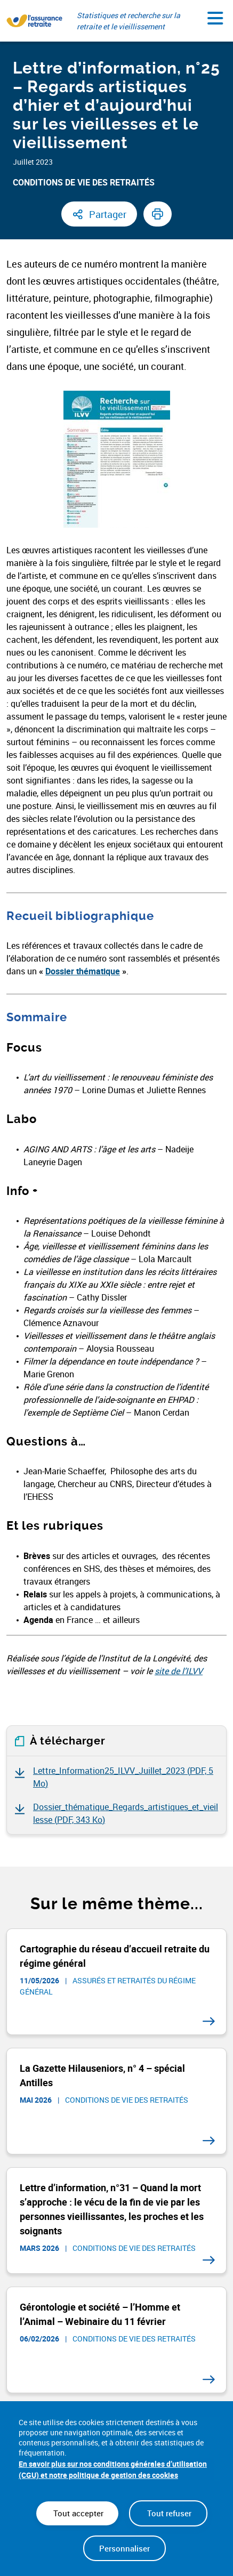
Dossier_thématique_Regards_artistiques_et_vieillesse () (125, 1813)
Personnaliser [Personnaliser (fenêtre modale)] (124, 2548)
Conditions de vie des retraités (84, 182)
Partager (107, 214)
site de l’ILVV (179, 1671)
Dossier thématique (82, 971)
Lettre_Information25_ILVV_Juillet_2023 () (123, 1777)
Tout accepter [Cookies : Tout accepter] (77, 2513)
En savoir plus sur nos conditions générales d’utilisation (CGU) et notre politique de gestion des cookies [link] (113, 2469)
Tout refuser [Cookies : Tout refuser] (168, 2513)
